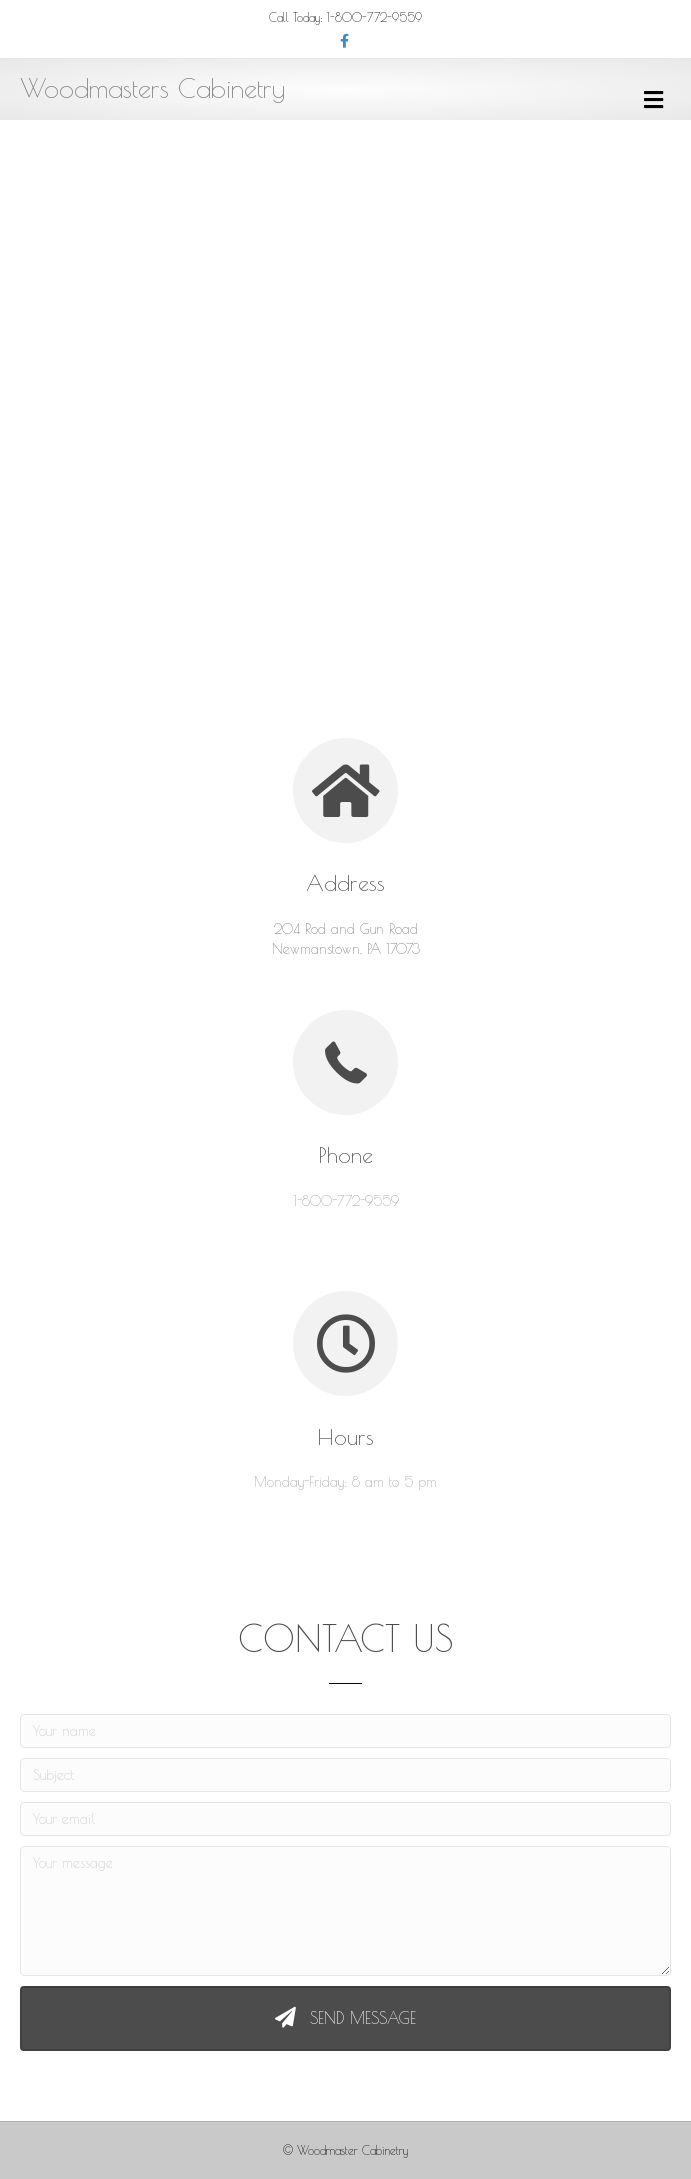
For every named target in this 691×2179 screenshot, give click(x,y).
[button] (345, 2018)
